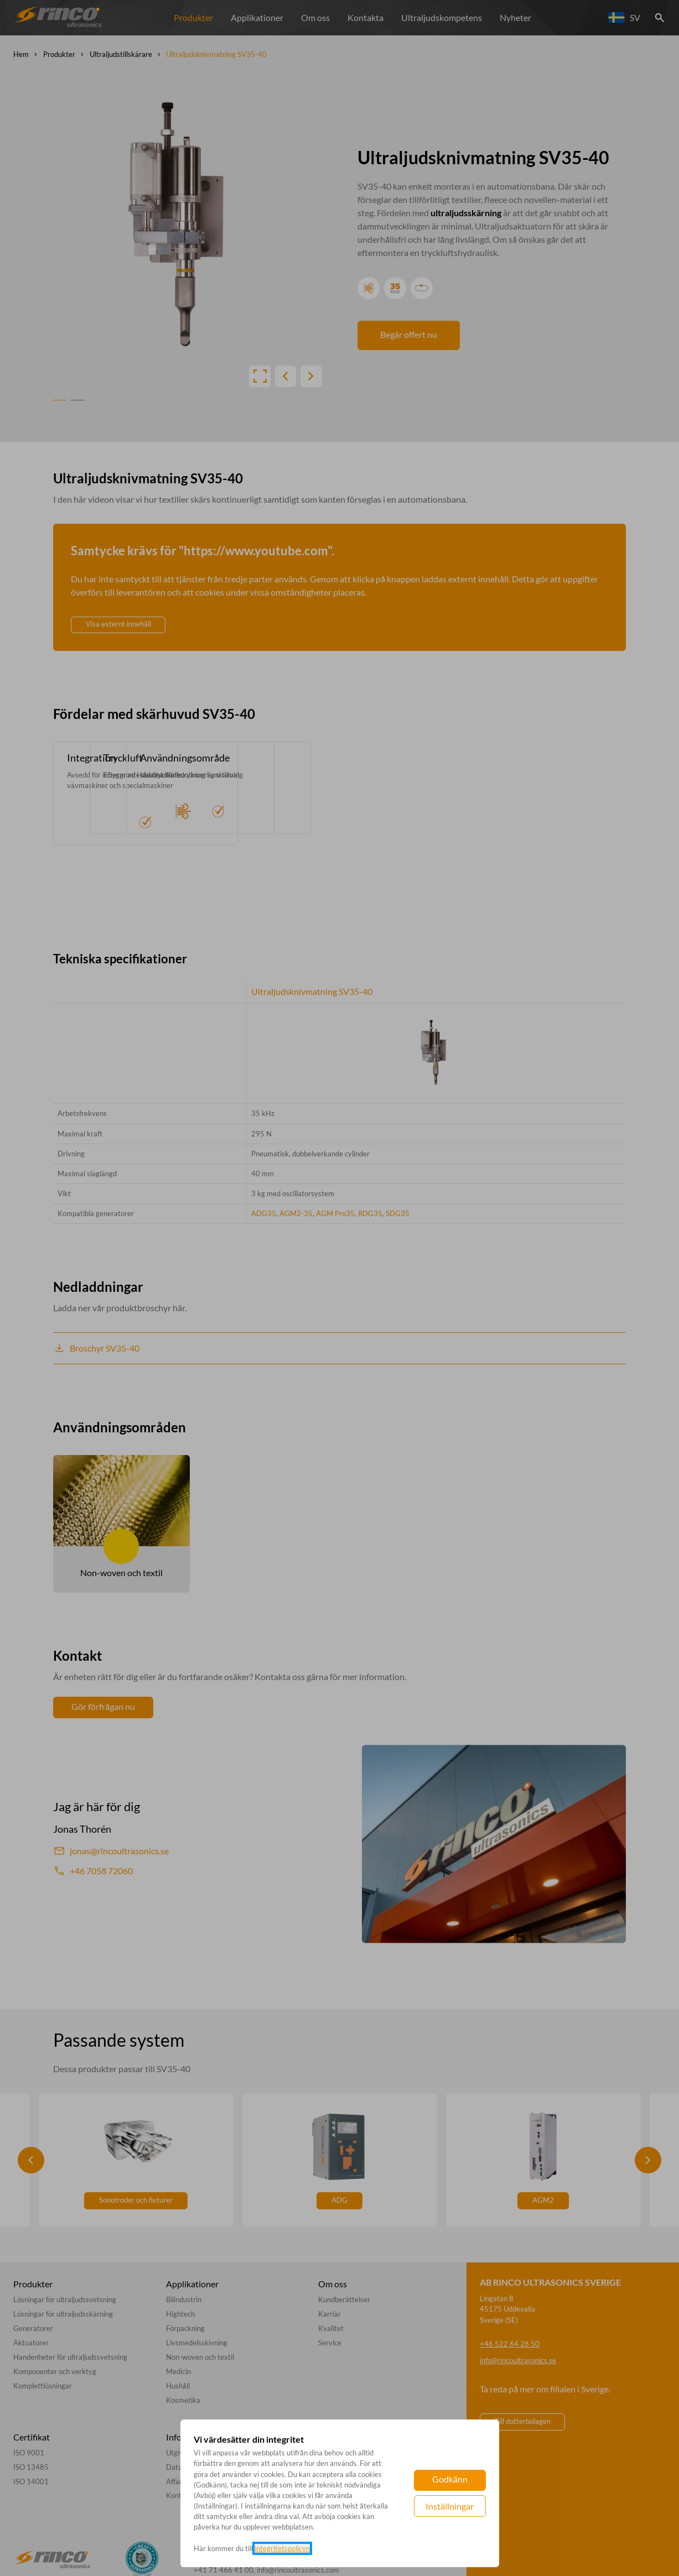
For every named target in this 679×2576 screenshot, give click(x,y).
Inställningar (450, 2506)
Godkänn (450, 2479)
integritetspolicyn (282, 2548)
